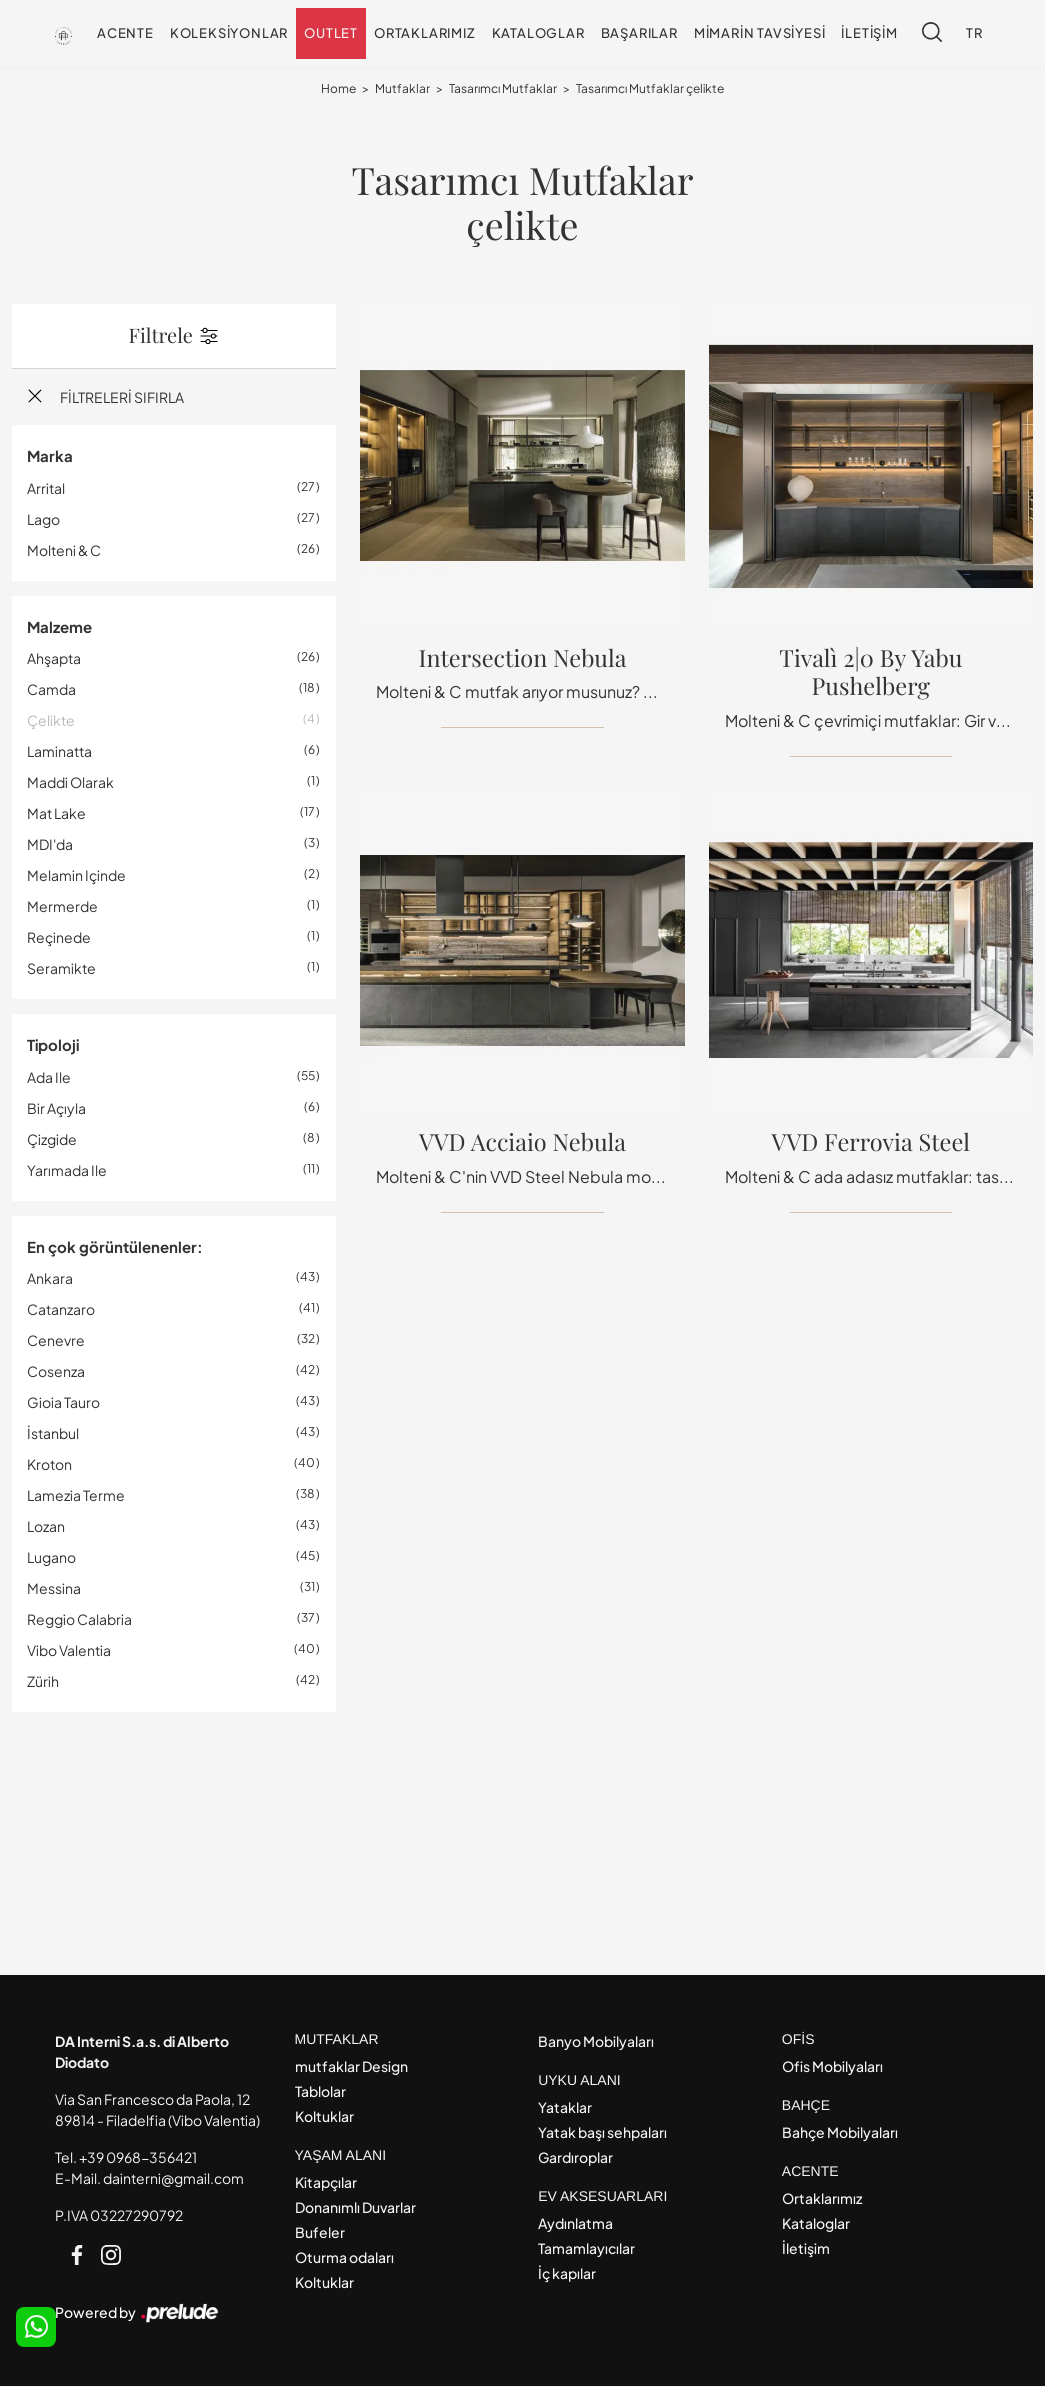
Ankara (50, 1279)
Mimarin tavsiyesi (760, 33)
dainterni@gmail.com (173, 2179)
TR (974, 33)
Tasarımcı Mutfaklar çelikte (650, 89)
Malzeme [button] (59, 626)
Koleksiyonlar (229, 33)
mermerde (62, 907)
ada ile (49, 1077)
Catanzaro (61, 1310)
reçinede (59, 938)
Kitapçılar (326, 2183)
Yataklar (565, 2108)
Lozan (46, 1527)
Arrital (46, 488)
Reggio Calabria (79, 1620)
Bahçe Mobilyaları (840, 2133)
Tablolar (320, 2092)
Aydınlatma (575, 2224)
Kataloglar (538, 33)
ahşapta (54, 659)
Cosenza (56, 1372)
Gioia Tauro (63, 1403)
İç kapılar (567, 2274)
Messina (54, 1589)
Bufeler (320, 2233)
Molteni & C (64, 550)
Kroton (49, 1465)
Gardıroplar (575, 2158)
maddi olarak (70, 783)
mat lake (56, 814)
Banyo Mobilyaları (596, 2042)
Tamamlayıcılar (586, 2249)
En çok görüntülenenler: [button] (115, 1246)
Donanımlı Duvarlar (355, 2208)
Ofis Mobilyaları (832, 2067)
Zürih (43, 1682)
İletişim (869, 33)
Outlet (331, 33)
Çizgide (52, 1139)
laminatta (59, 752)
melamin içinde (76, 876)
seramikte (61, 969)
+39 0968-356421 (138, 2158)
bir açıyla (56, 1108)
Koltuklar (324, 2117)
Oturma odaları (344, 2258)
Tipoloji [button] (53, 1045)
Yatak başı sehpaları (602, 2133)
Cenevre (56, 1341)
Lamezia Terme (76, 1496)
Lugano (51, 1558)
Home (338, 89)
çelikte (51, 721)
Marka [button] (50, 456)
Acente (125, 33)
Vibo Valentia (69, 1651)
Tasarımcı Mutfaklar (503, 89)
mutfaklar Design (351, 2067)
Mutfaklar (402, 89)
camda (51, 690)
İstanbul (53, 1434)
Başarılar (639, 33)
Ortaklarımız (425, 33)
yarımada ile (67, 1170)
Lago (43, 519)
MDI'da (50, 845)
